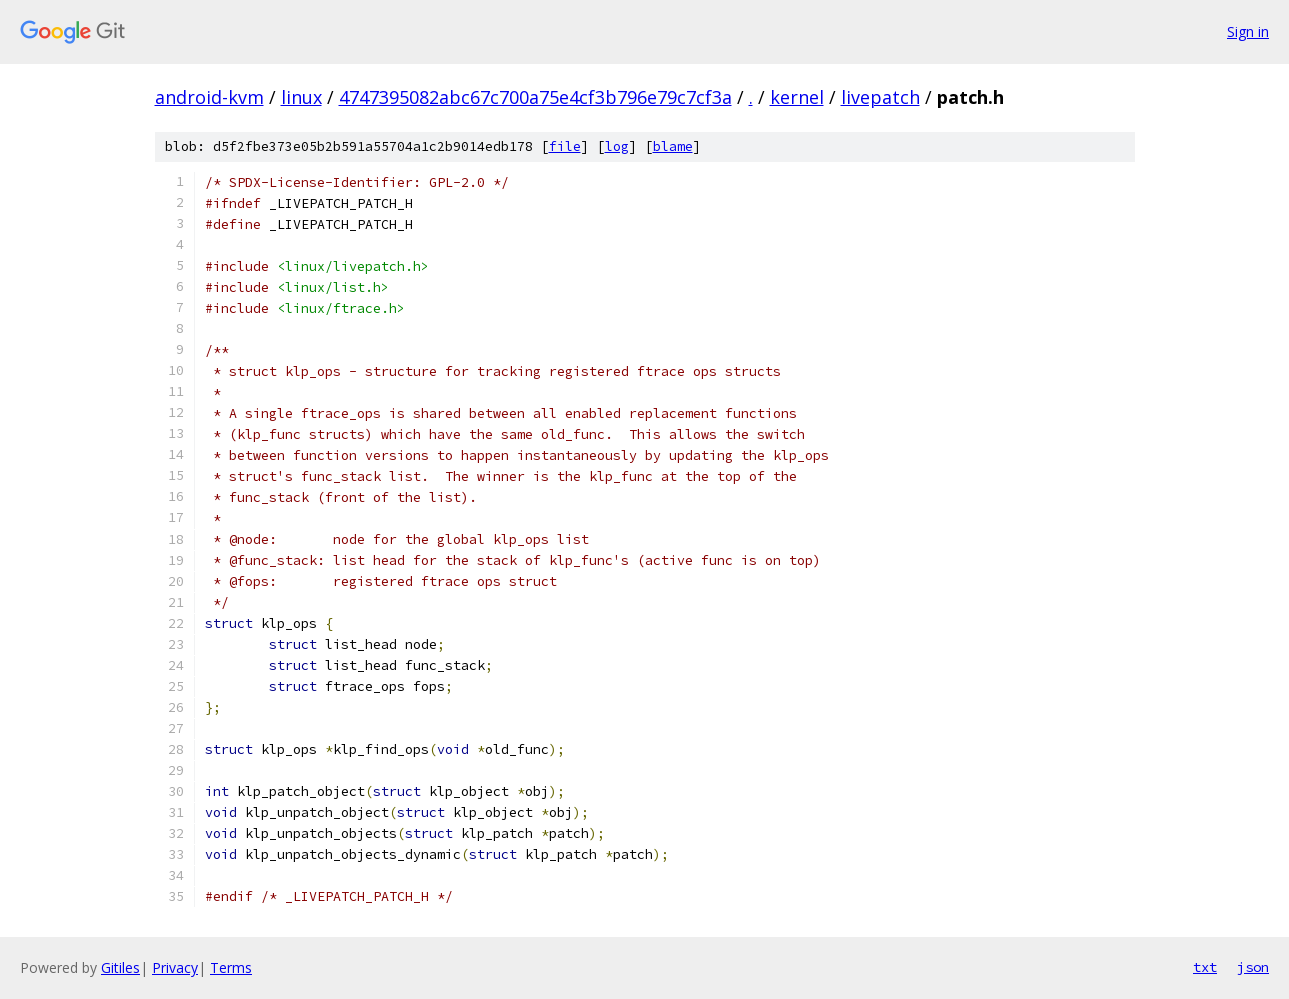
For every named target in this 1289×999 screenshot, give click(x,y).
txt (1205, 967)
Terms (231, 967)
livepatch (880, 97)
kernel (797, 97)
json (1253, 967)
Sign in (1248, 31)
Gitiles (120, 967)
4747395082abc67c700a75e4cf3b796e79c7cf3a (535, 97)
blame (673, 146)
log (617, 146)
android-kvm (209, 97)
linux (301, 97)
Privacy (175, 967)
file (565, 146)
